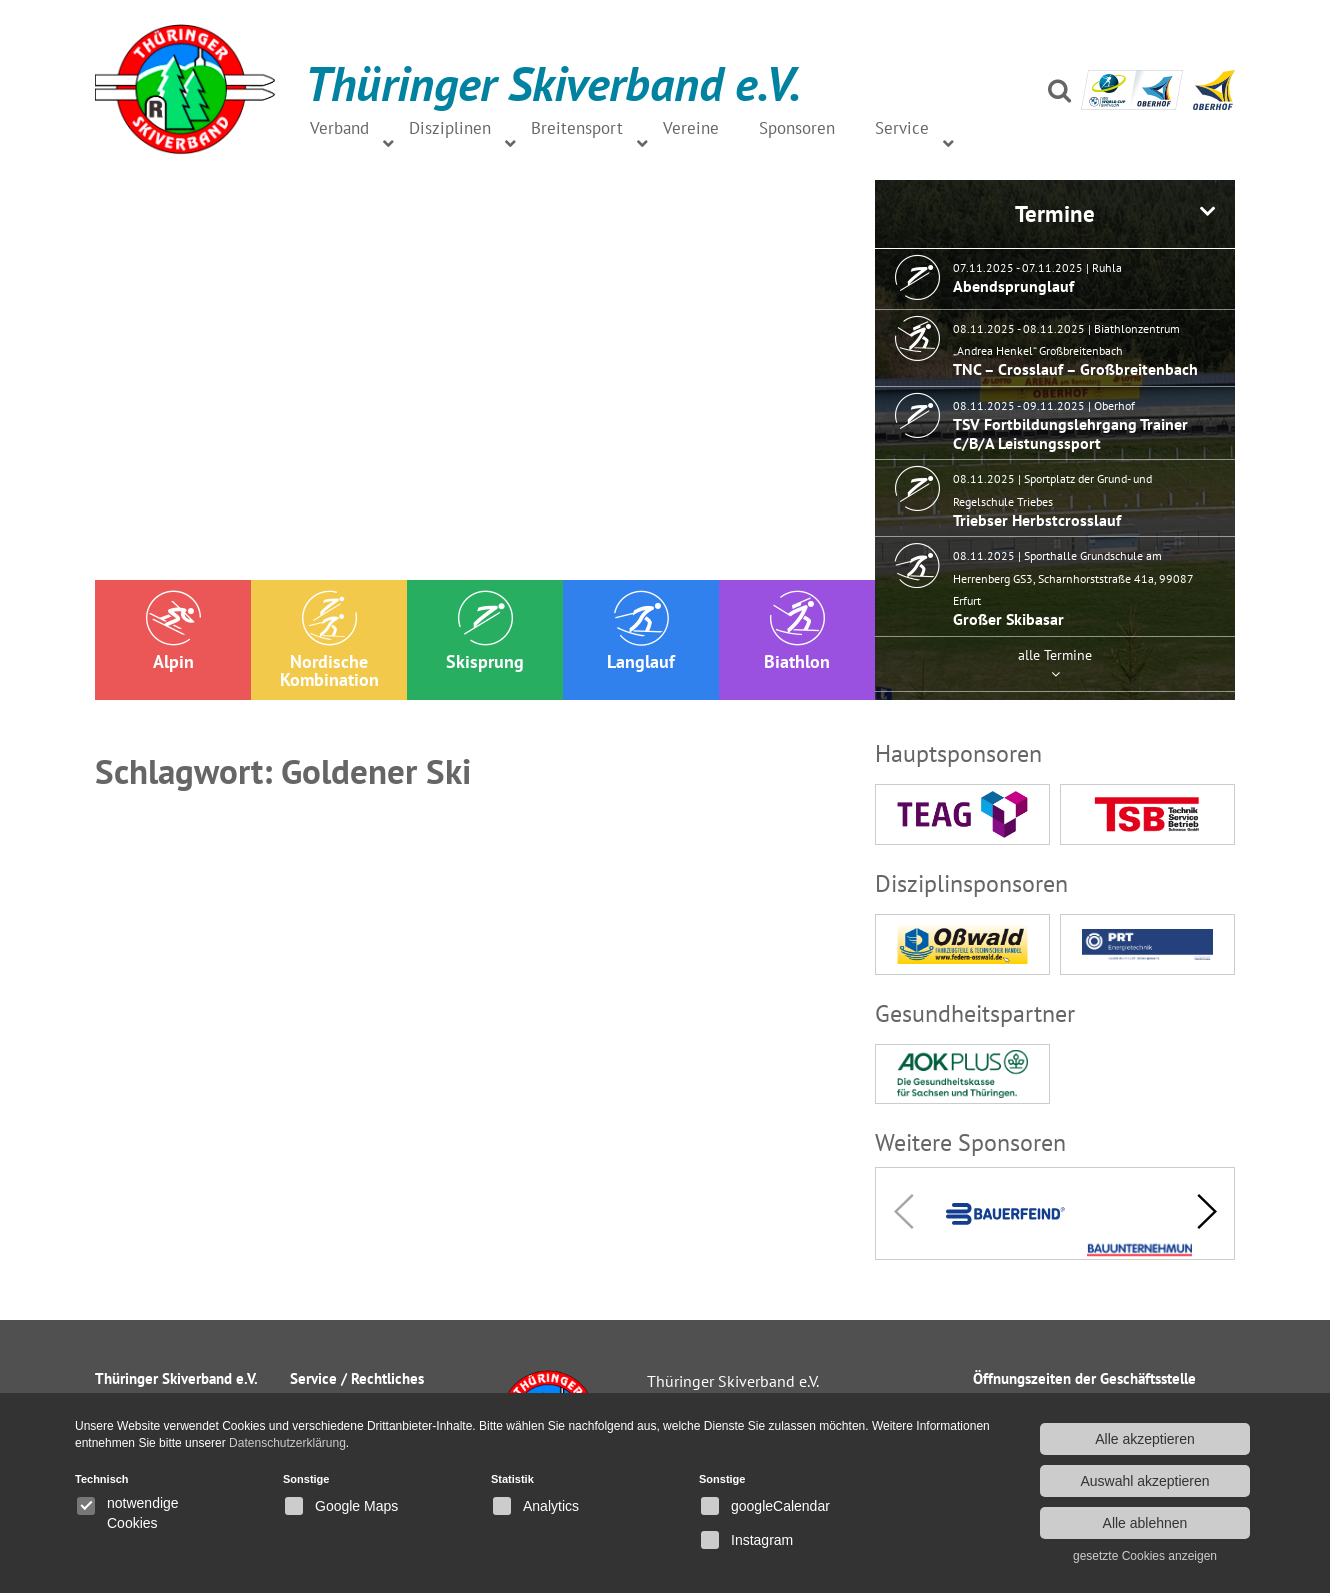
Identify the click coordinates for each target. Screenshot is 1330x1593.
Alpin (173, 631)
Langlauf (641, 631)
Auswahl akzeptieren (1144, 1481)
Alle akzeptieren (1145, 1439)
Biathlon (797, 631)
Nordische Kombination (329, 640)
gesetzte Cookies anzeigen (1145, 1556)
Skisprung (485, 631)
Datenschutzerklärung (287, 1443)
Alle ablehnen (1145, 1523)
